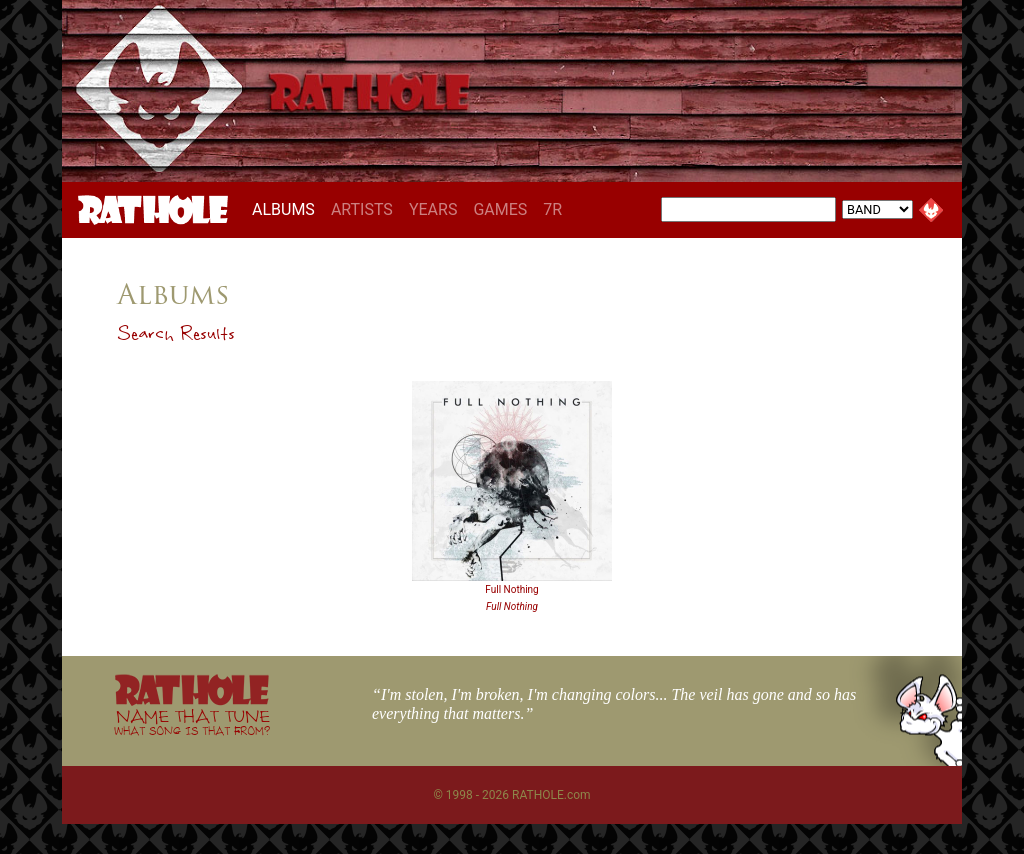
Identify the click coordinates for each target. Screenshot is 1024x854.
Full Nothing (511, 589)
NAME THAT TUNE (192, 721)
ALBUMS (287, 209)
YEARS (433, 209)
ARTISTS (362, 209)
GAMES (500, 209)
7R (552, 209)
